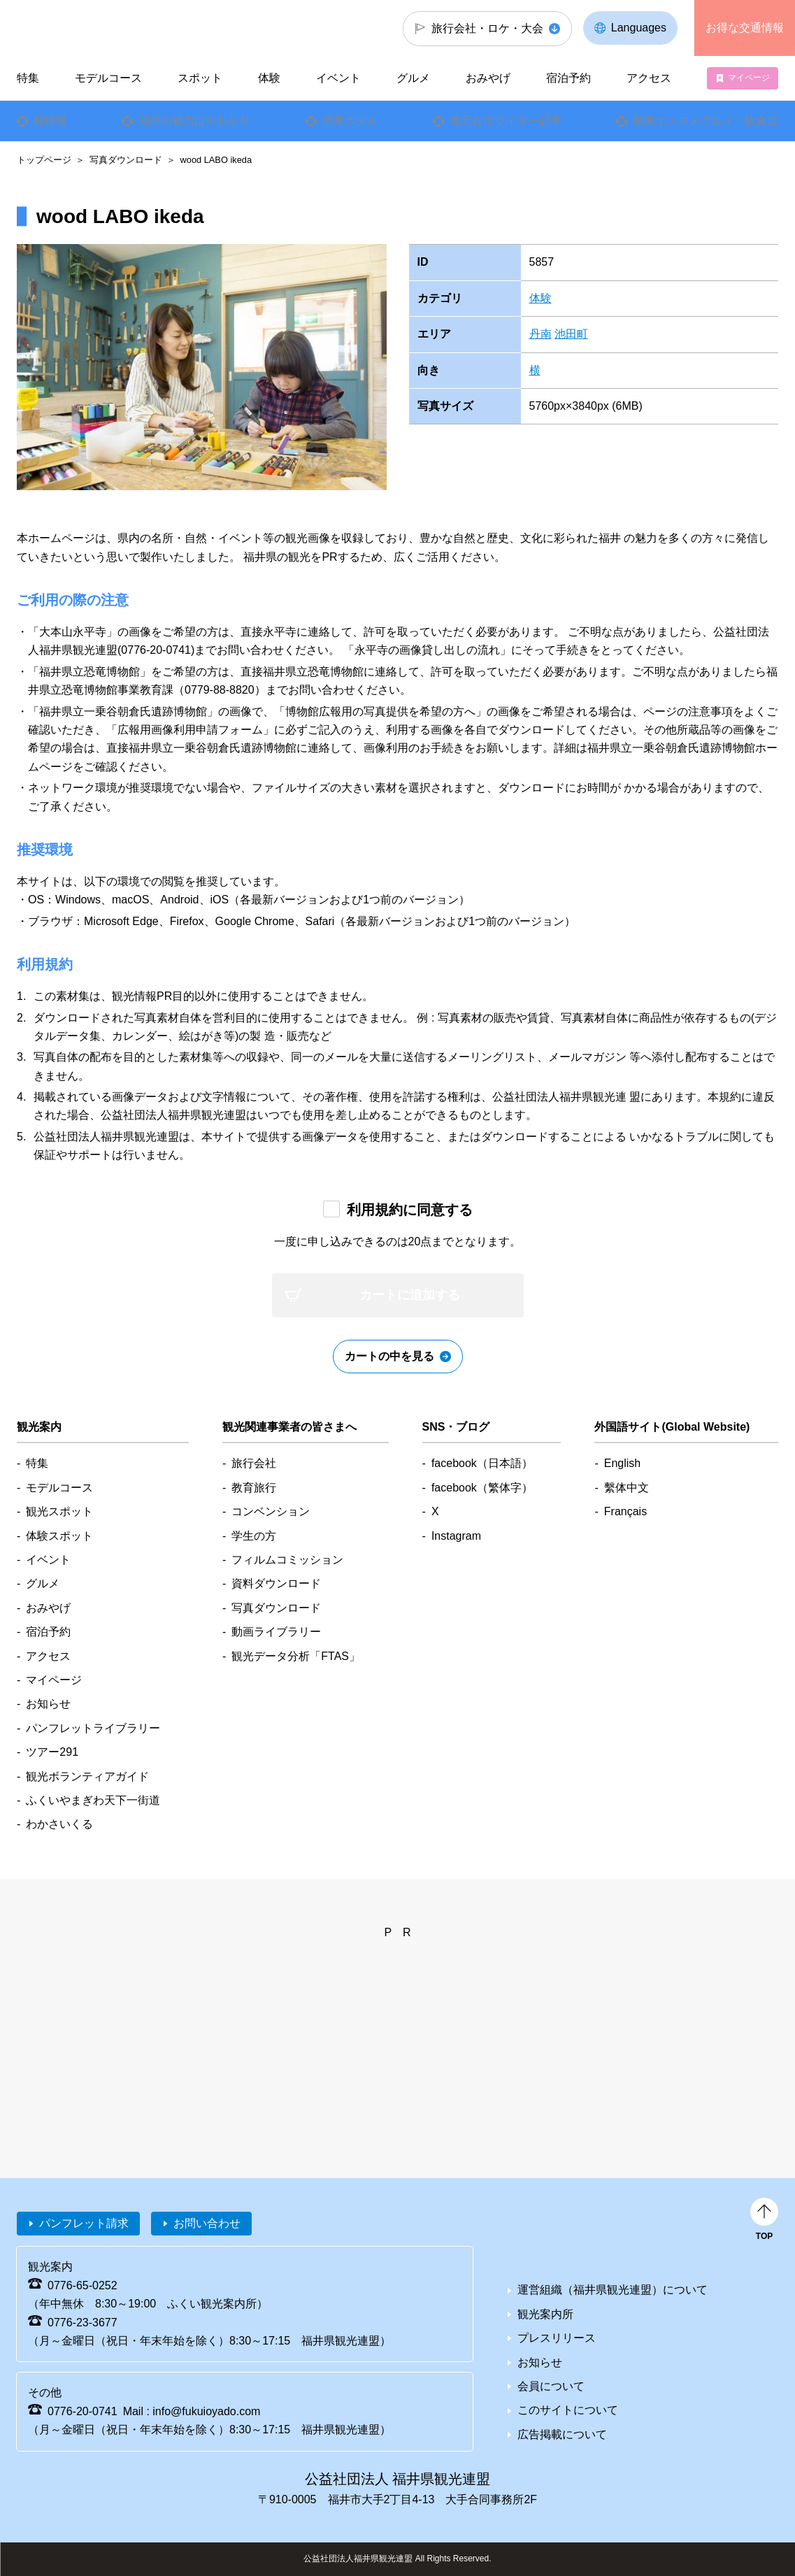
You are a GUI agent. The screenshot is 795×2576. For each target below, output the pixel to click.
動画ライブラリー (276, 1632)
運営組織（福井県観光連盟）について (612, 2290)
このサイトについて (567, 2410)
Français (625, 1511)
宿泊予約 (568, 78)
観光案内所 (545, 2314)
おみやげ (488, 78)
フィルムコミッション (287, 1560)
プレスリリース (556, 2338)
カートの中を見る (389, 1356)
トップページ (44, 160)
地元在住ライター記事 (505, 121)
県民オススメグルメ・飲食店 (705, 121)
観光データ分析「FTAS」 (295, 1656)
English (622, 1463)
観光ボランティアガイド (87, 1776)
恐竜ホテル (350, 121)
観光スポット (59, 1511)
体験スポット (59, 1536)
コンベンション (270, 1511)
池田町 (571, 334)
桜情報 (50, 121)
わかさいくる (59, 1824)
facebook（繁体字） (482, 1488)
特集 (28, 78)
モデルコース (108, 78)
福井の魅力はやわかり (194, 121)
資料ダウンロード (276, 1583)
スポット (200, 78)
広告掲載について (562, 2434)
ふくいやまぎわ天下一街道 (93, 1800)
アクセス (648, 78)
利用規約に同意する (410, 1209)
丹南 (540, 334)
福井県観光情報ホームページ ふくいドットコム (94, 28)
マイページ (749, 78)
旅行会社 (253, 1463)
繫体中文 (626, 1488)
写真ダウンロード (125, 160)
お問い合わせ (207, 2223)
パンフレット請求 (84, 2223)
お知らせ (48, 1704)
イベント (338, 78)
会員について (551, 2386)
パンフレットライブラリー (93, 1728)
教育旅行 (253, 1488)
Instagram (456, 1536)
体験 (540, 298)
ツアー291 (52, 1752)
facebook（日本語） (482, 1463)
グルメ (413, 78)
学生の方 (253, 1536)
